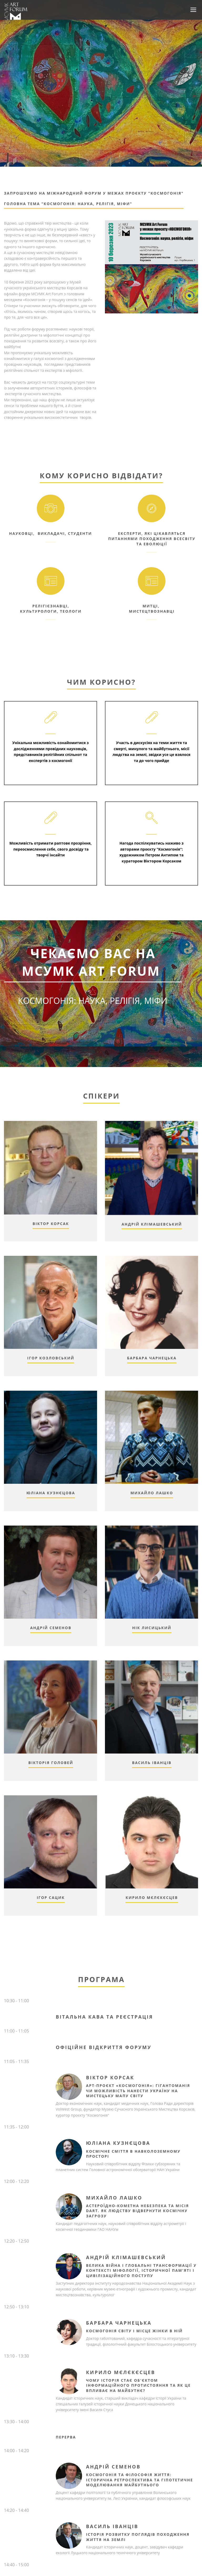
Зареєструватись (92, 1032)
